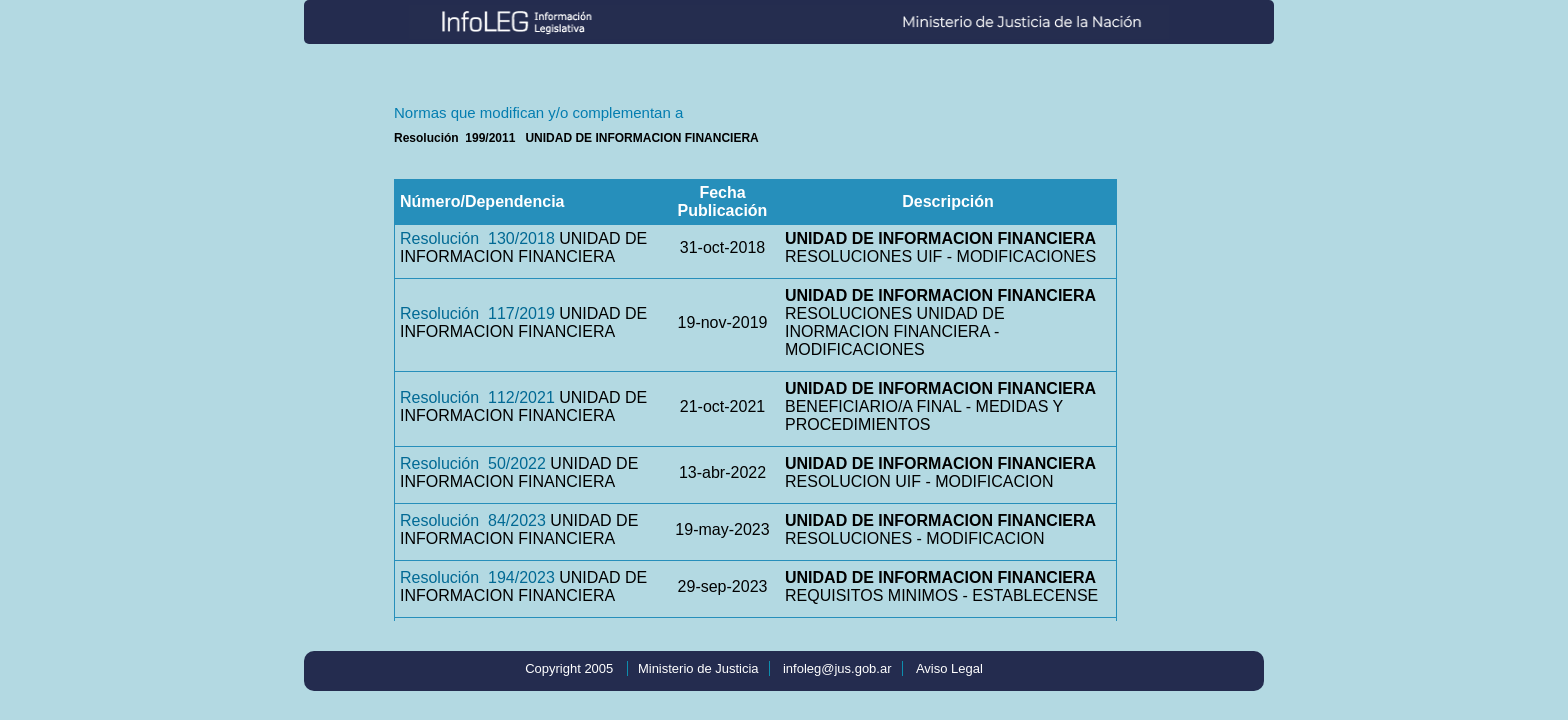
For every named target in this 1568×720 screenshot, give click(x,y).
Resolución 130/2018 (477, 238)
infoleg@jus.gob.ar (837, 668)
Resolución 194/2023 (477, 577)
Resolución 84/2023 (473, 520)
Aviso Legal (949, 668)
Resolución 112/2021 (477, 397)
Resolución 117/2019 (477, 313)
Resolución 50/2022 (473, 463)
